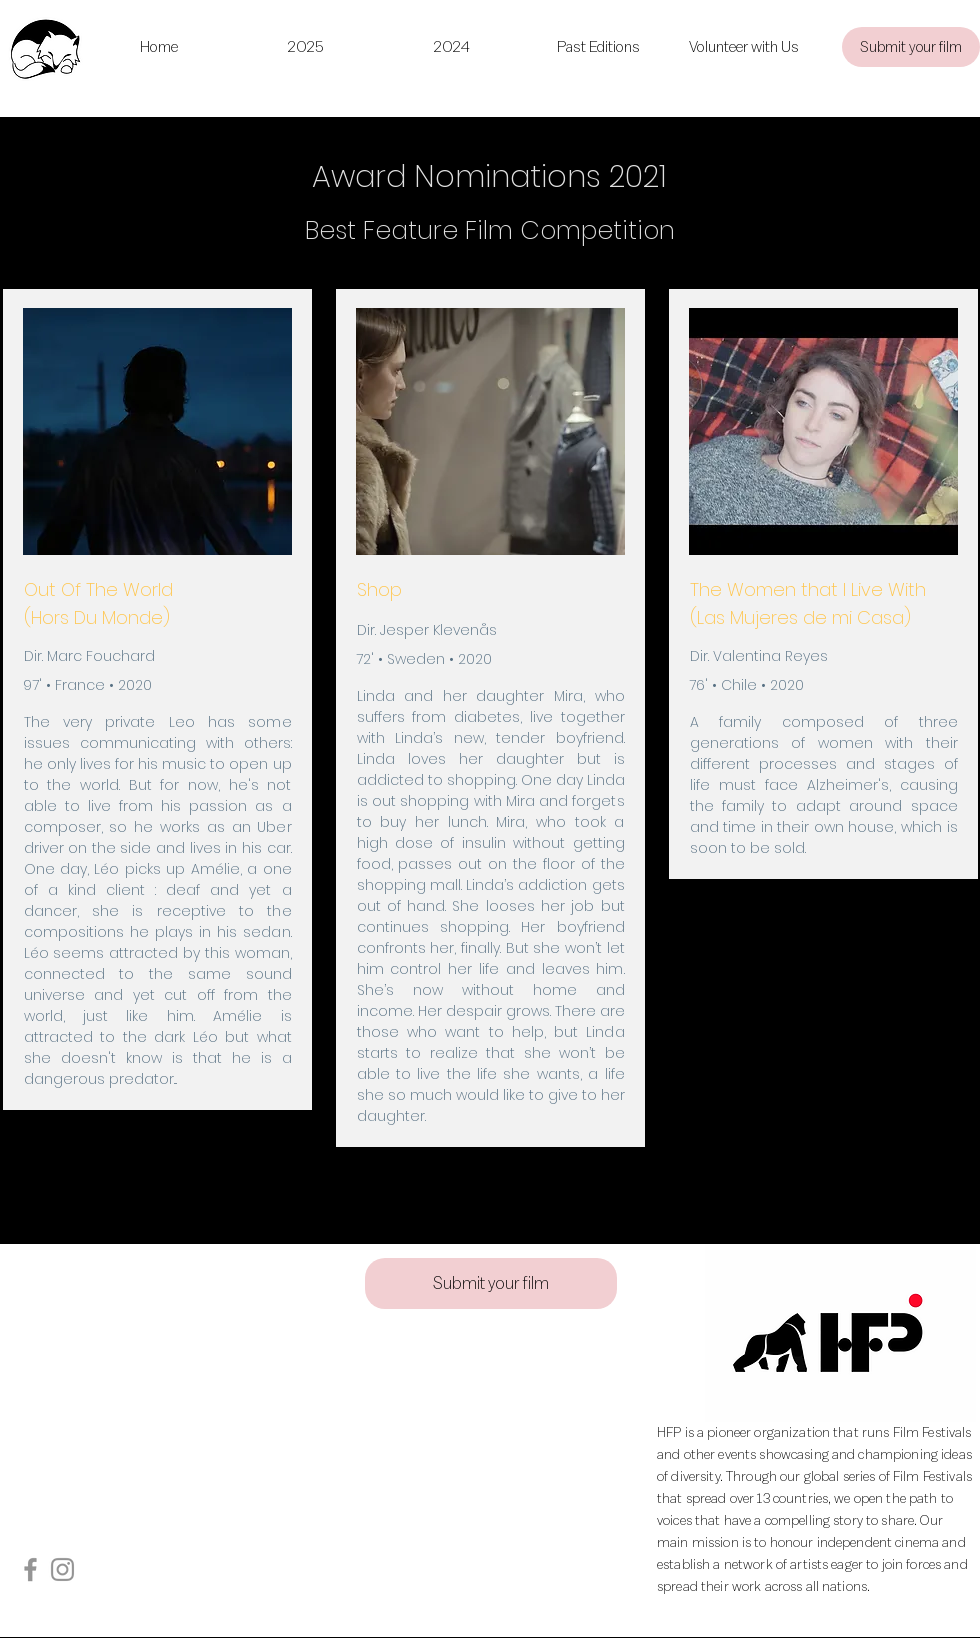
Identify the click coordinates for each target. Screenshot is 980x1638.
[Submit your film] (911, 47)
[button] (598, 47)
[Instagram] (62, 1569)
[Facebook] (30, 1569)
